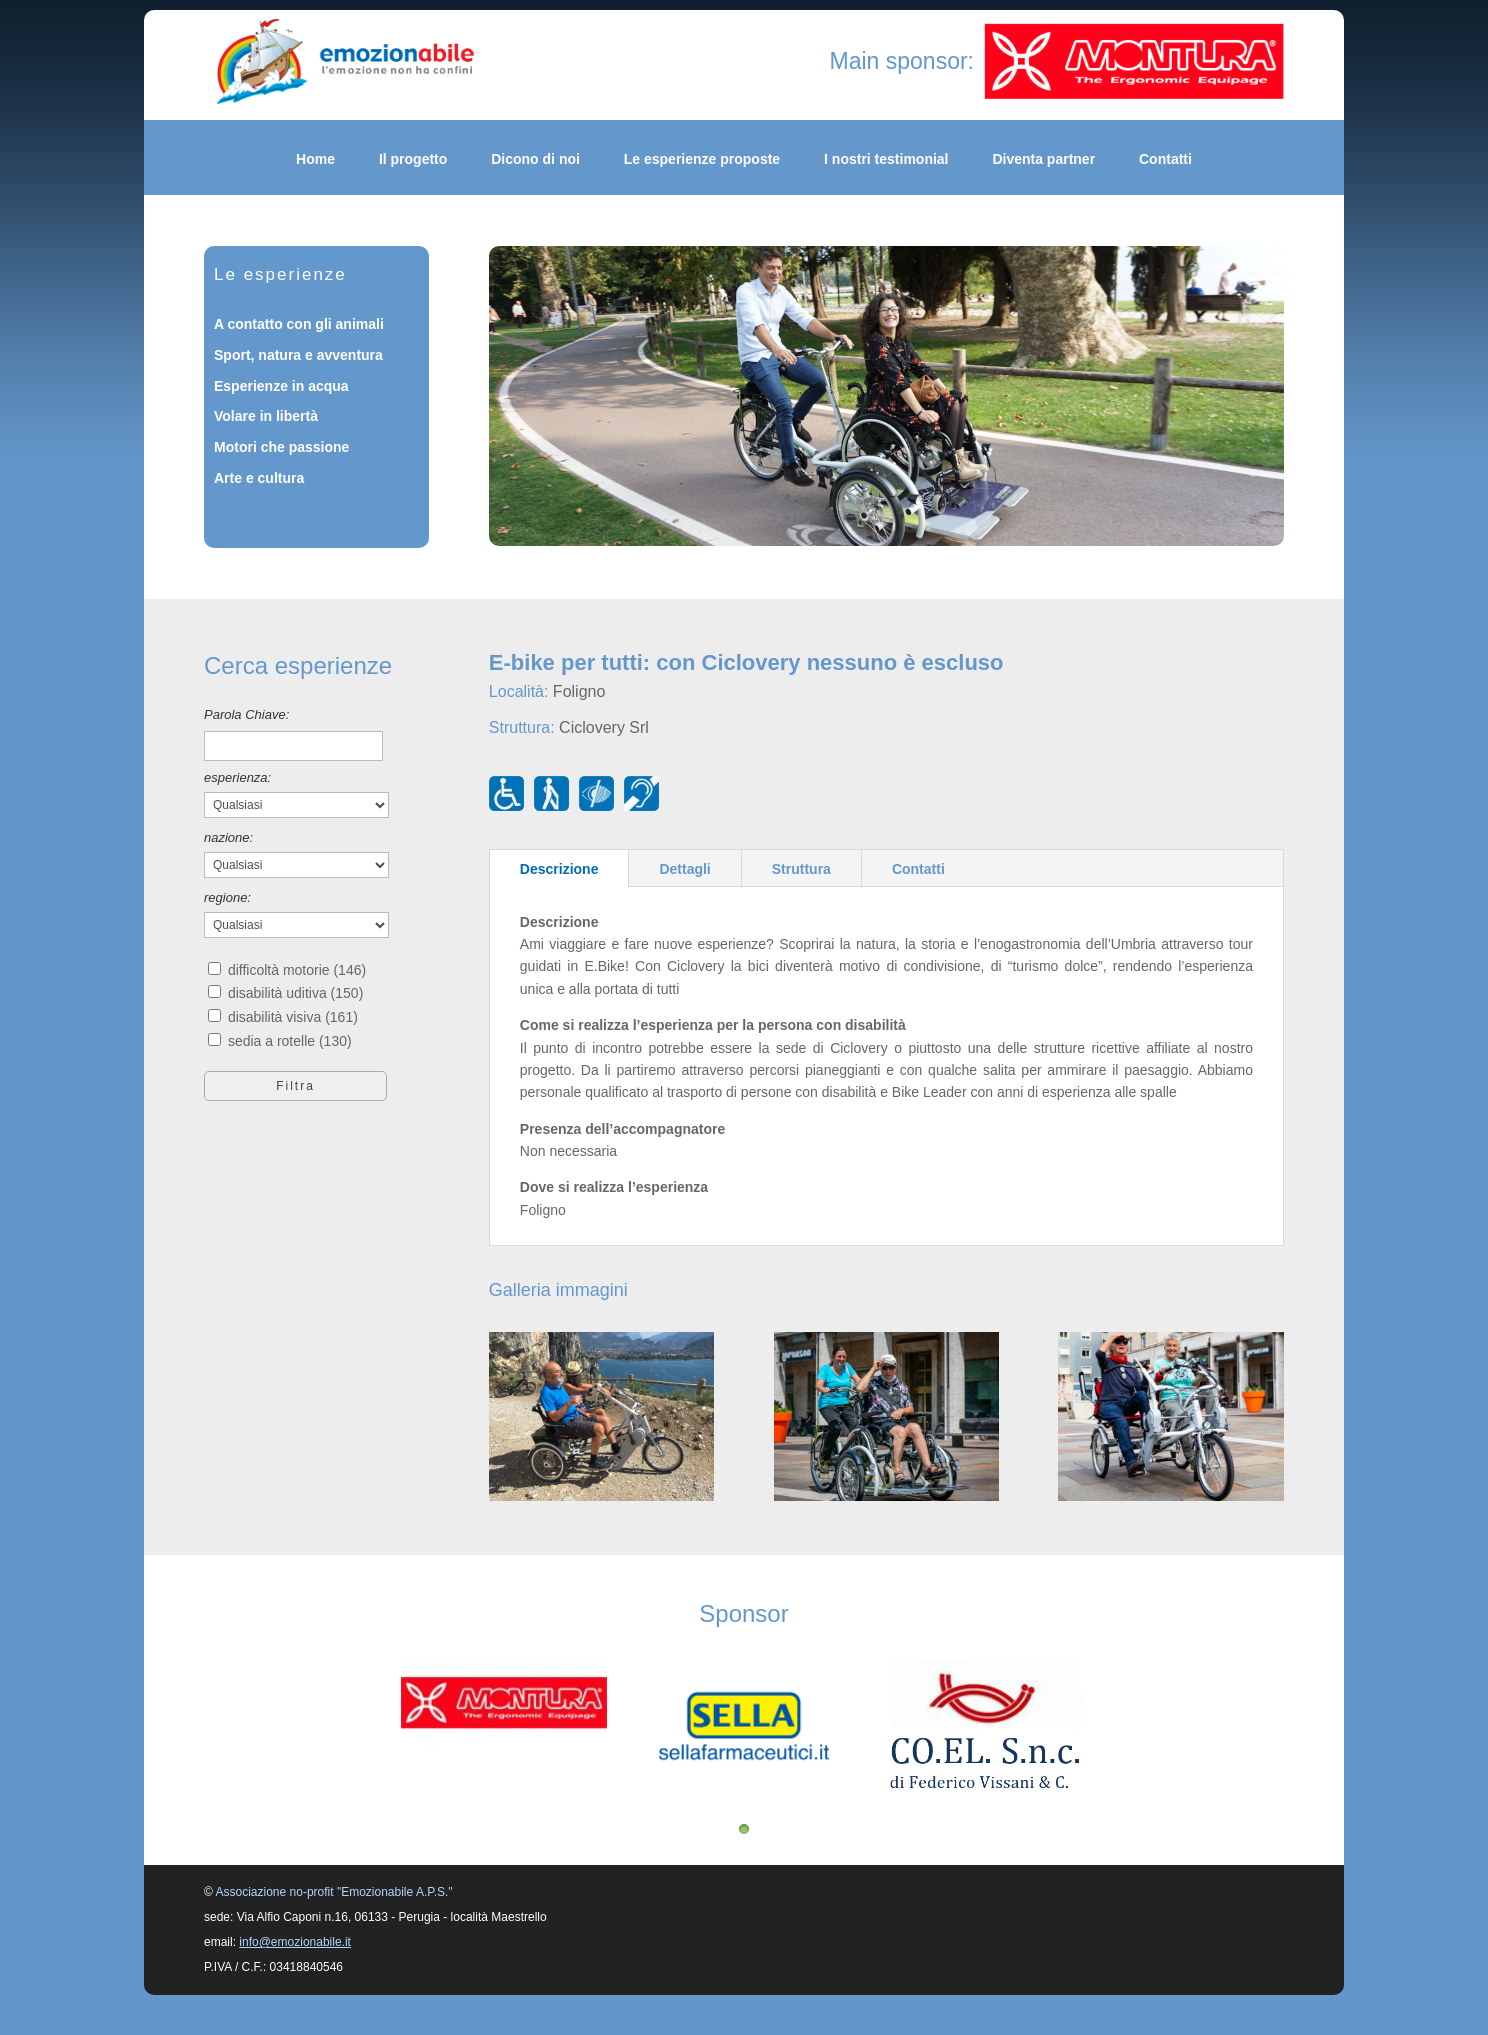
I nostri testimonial (886, 159)
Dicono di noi (535, 159)
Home (315, 159)
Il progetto (413, 159)
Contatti (1165, 159)
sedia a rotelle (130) (290, 1041)
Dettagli (684, 869)
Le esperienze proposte (702, 159)
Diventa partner (1043, 159)
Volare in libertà (266, 416)
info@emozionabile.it (295, 1942)
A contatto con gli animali (299, 324)
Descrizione (559, 869)
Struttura (801, 869)
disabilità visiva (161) (293, 1017)
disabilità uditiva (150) (295, 993)
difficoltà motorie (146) (297, 970)
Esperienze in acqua (281, 386)
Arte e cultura (259, 478)
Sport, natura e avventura (298, 355)
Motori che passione (281, 447)
